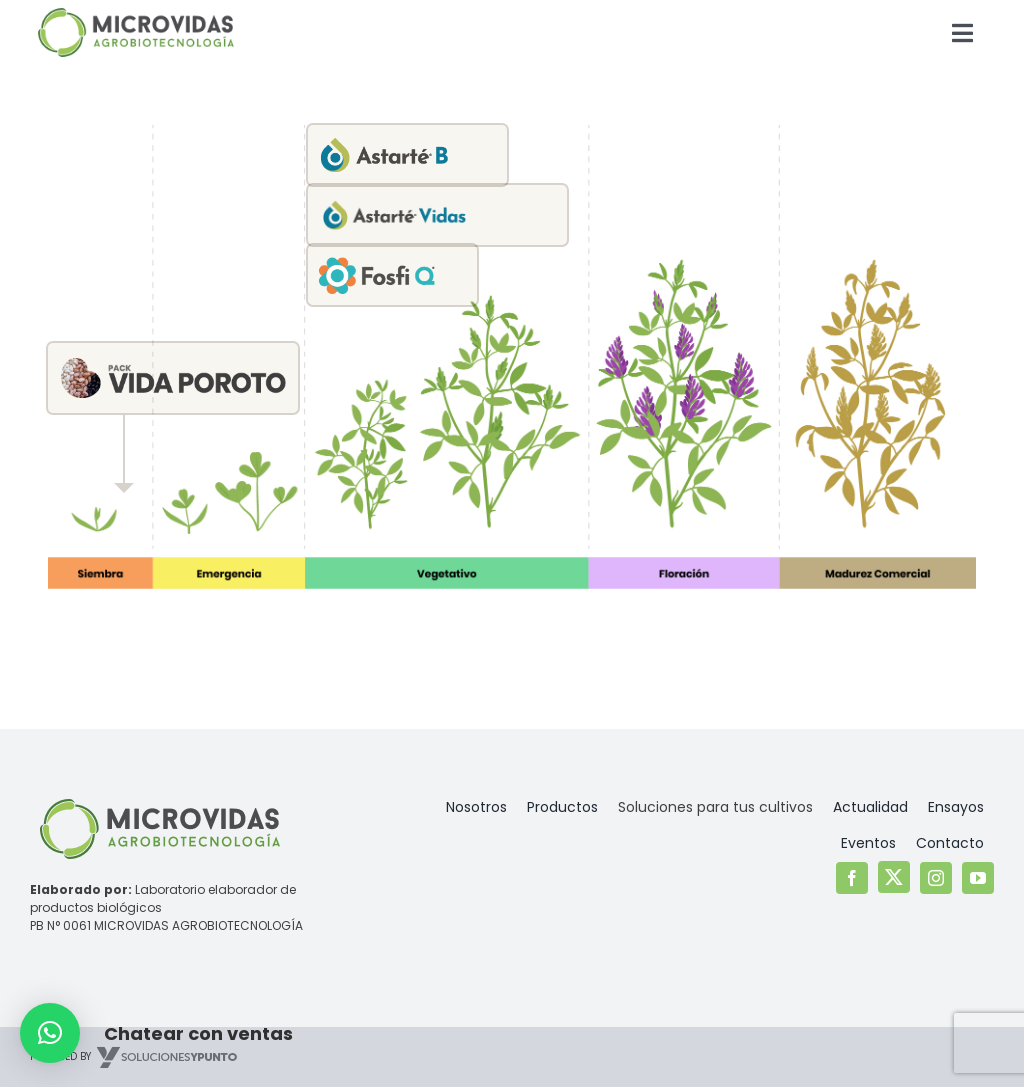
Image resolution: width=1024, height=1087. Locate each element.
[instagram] (936, 878)
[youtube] (978, 878)
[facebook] (852, 878)
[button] (50, 1033)
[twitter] (894, 877)
